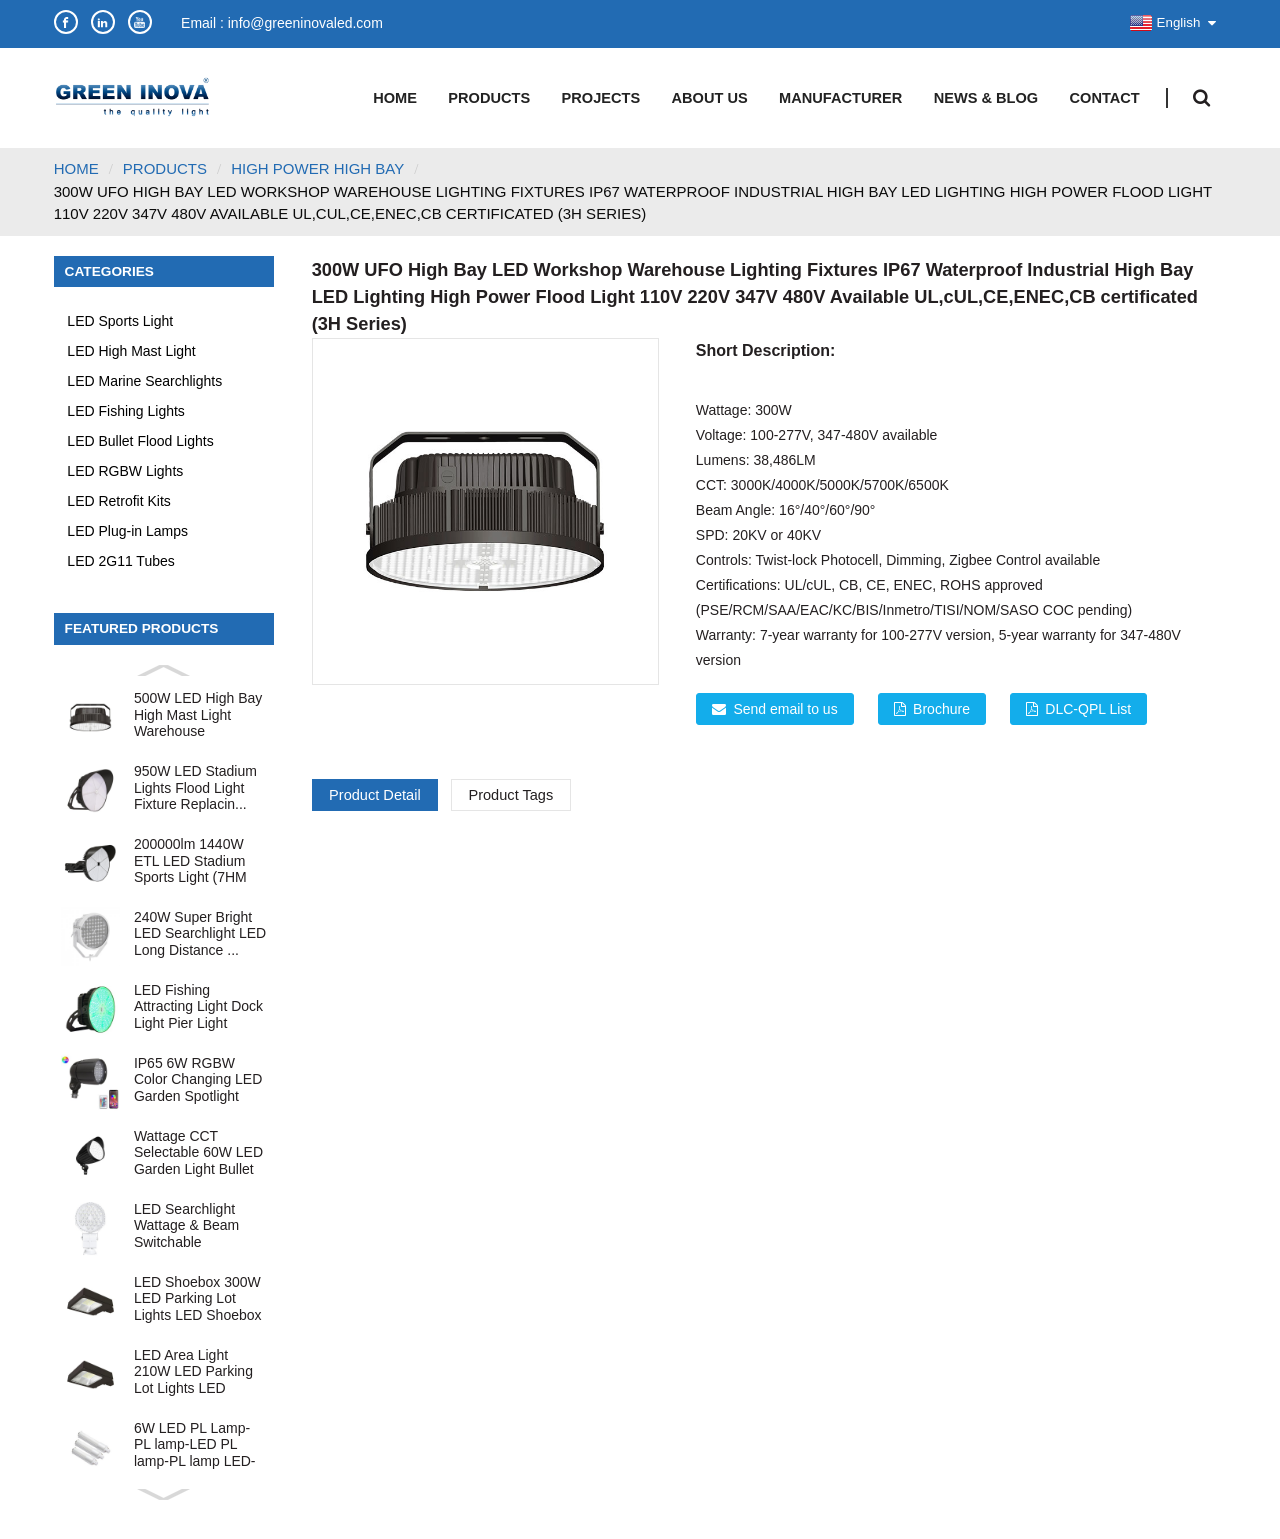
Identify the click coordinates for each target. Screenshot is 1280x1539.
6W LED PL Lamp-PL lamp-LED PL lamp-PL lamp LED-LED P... (195, 1444)
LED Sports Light (120, 321)
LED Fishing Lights (126, 411)
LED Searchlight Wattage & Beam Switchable (186, 1225)
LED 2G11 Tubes (120, 561)
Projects (601, 98)
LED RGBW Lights (125, 471)
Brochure (941, 709)
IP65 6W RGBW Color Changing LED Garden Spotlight (198, 1079)
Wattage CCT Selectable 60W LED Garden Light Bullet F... (198, 1152)
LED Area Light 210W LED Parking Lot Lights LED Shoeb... (193, 1371)
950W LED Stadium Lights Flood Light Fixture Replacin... (195, 787)
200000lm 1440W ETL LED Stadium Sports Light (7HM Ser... (190, 860)
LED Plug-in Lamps (127, 531)
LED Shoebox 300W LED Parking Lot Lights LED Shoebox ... (198, 1298)
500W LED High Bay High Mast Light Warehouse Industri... (198, 714)
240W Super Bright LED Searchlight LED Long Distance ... (200, 933)
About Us (710, 98)
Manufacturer (840, 98)
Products (489, 98)
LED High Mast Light (131, 351)
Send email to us (785, 709)
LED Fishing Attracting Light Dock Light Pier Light (198, 1006)
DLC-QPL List (1088, 709)
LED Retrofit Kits (118, 501)
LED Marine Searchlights (144, 381)
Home (395, 98)
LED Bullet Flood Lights (140, 441)
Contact (1105, 98)
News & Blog (986, 98)
